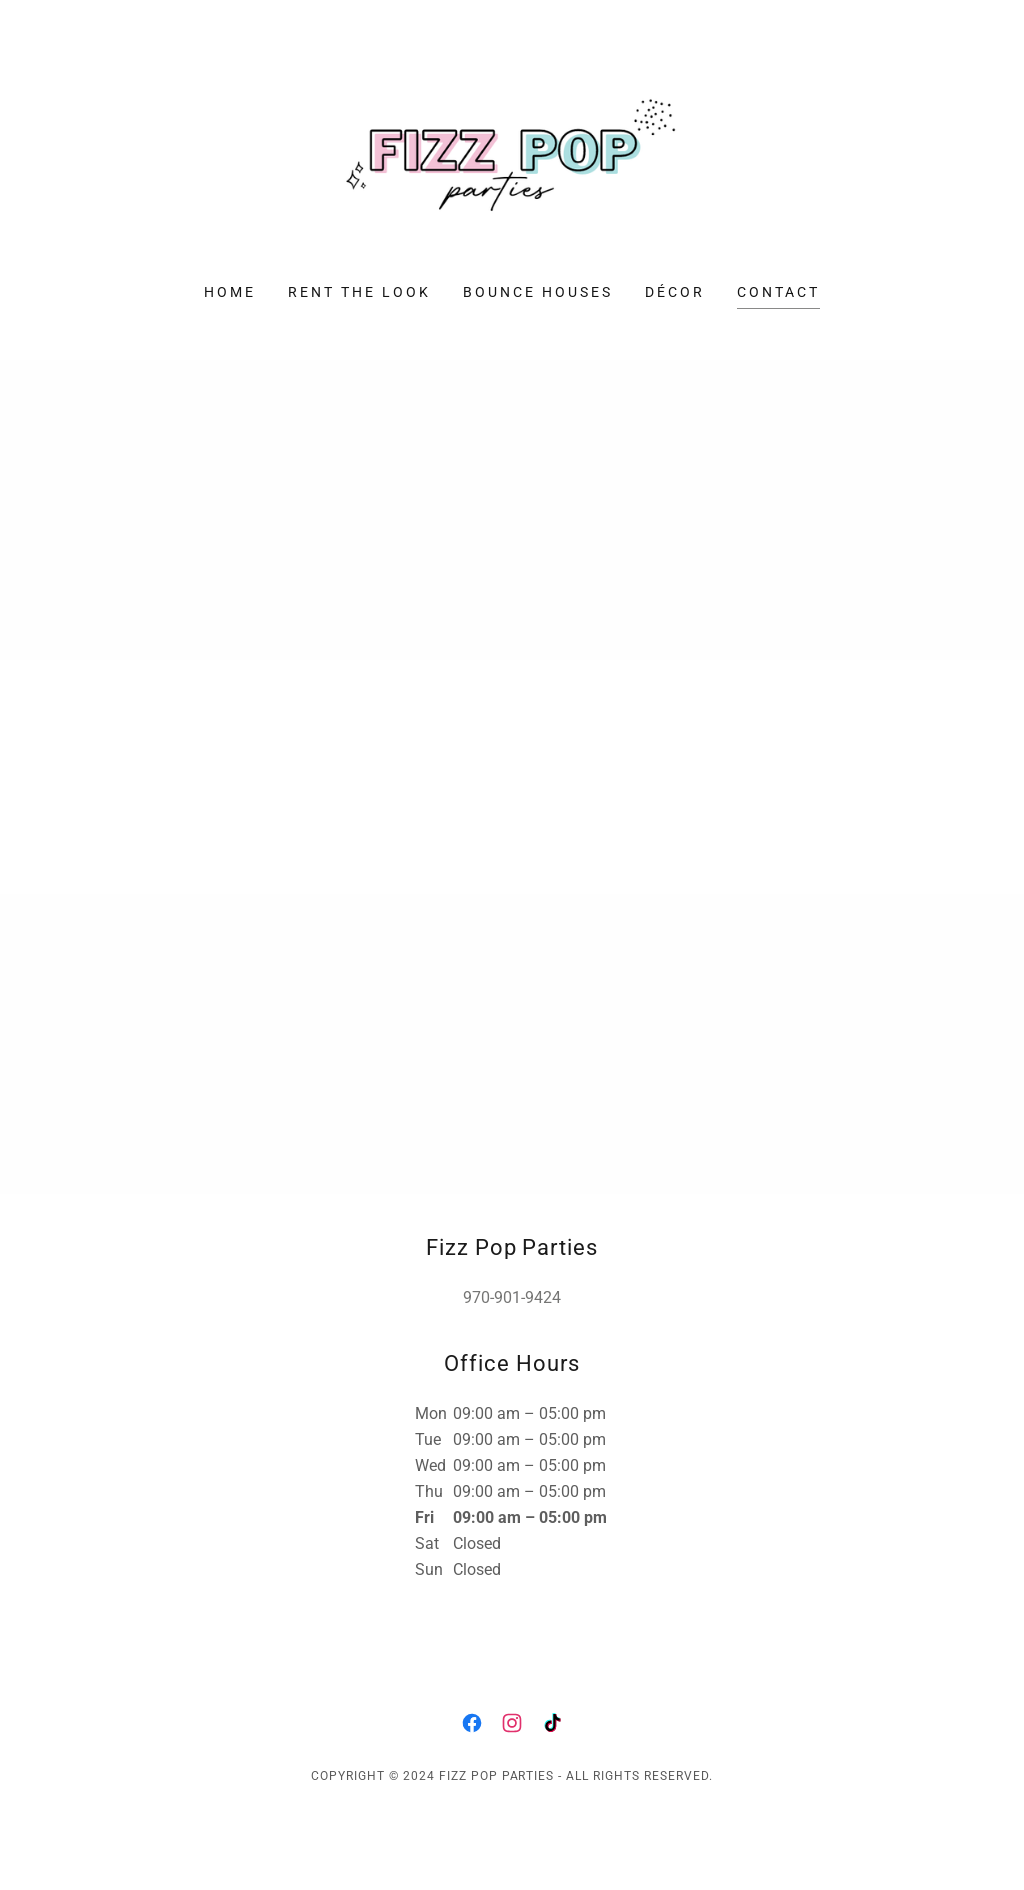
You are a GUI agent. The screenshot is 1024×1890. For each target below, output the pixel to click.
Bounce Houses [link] (538, 292)
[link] (512, 154)
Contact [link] (778, 292)
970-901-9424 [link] (512, 1297)
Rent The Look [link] (359, 292)
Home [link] (230, 292)
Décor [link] (675, 292)
